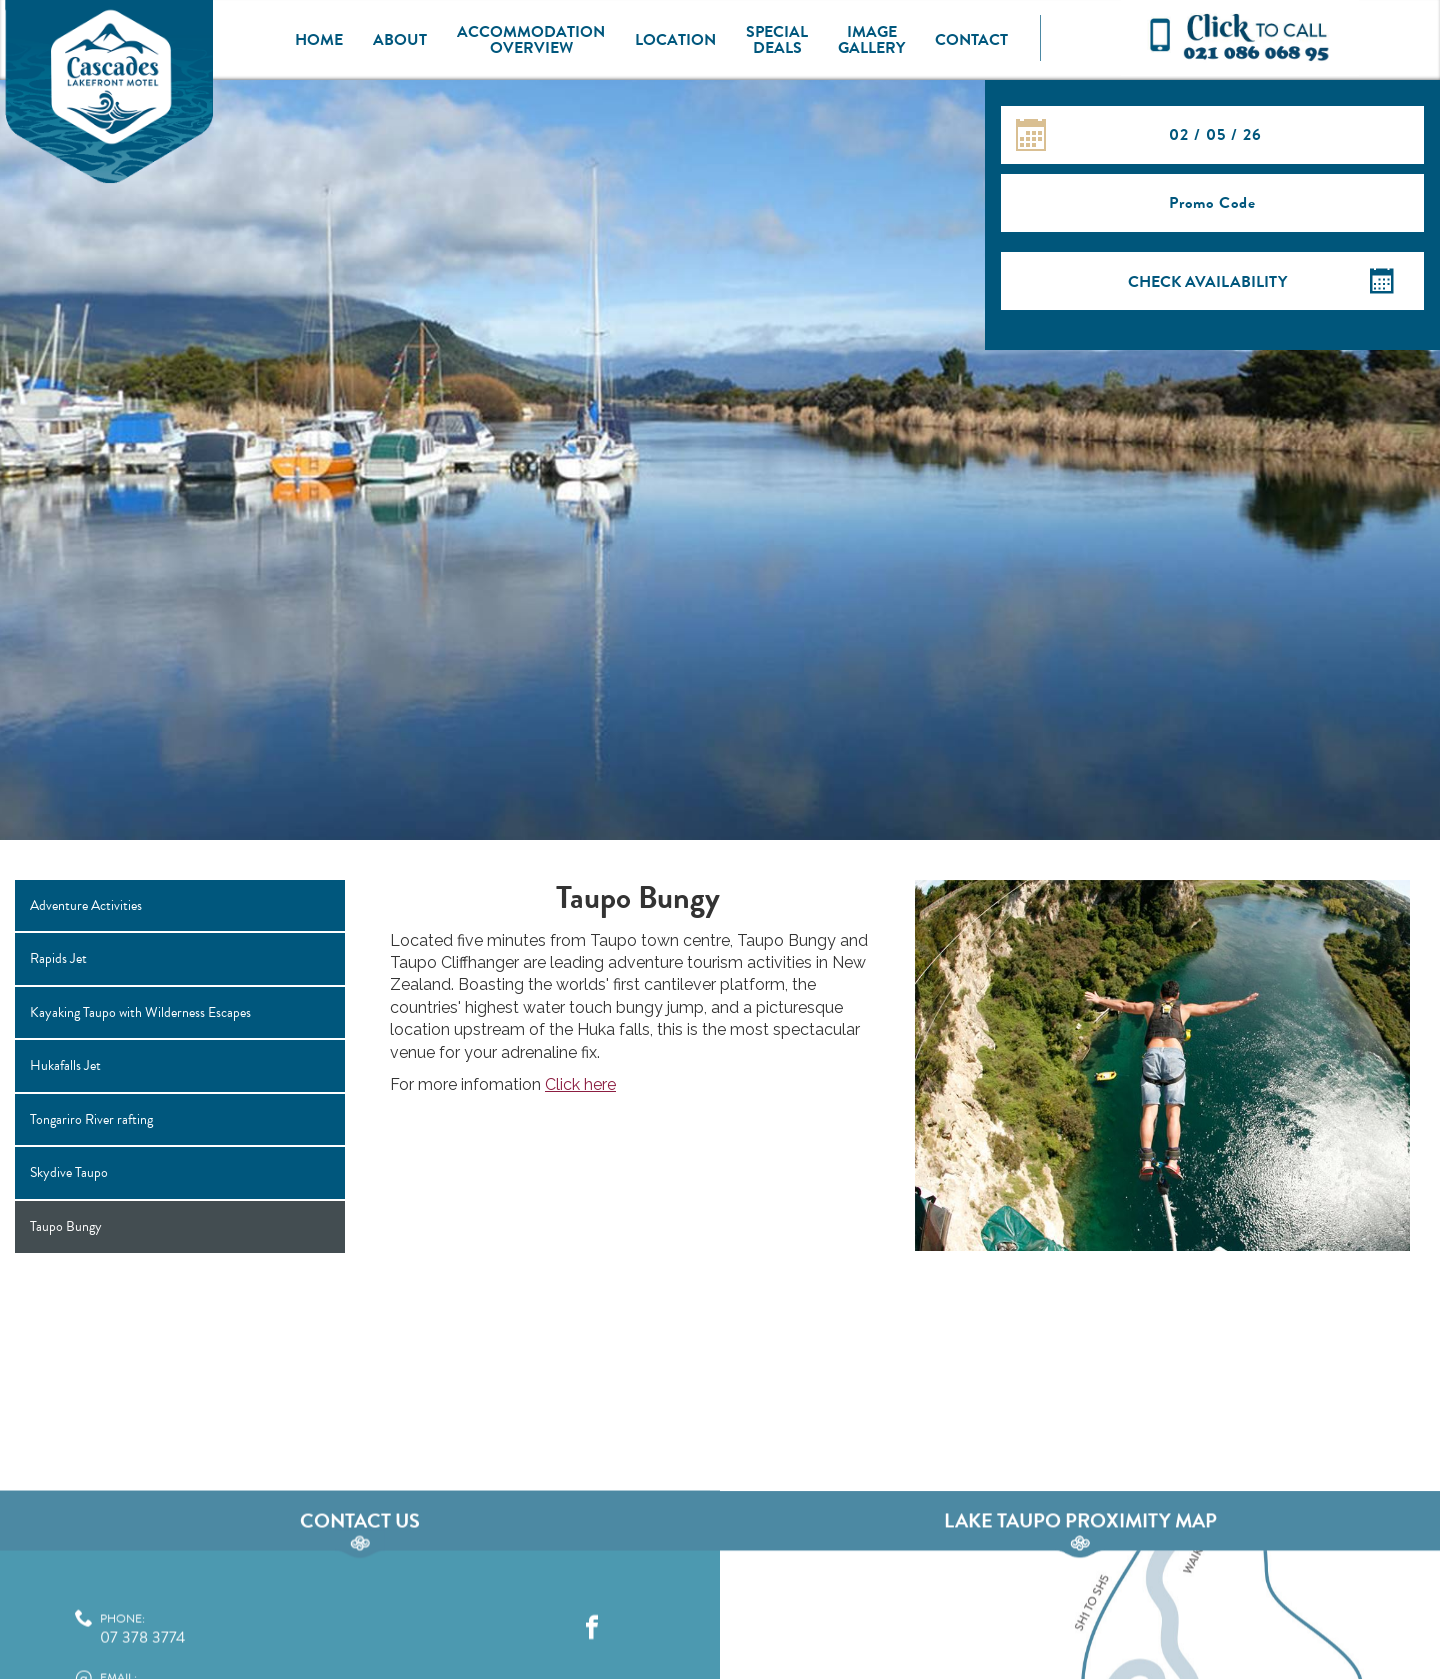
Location (675, 40)
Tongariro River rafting (91, 1119)
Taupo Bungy (66, 1226)
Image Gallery (871, 40)
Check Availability (1207, 282)
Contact (971, 40)
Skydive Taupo (69, 1172)
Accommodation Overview (531, 40)
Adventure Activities (86, 905)
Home (319, 40)
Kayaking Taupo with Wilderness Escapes (140, 1012)
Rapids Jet (58, 958)
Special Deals (777, 40)
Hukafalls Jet (65, 1065)
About (400, 40)
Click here (580, 1084)
